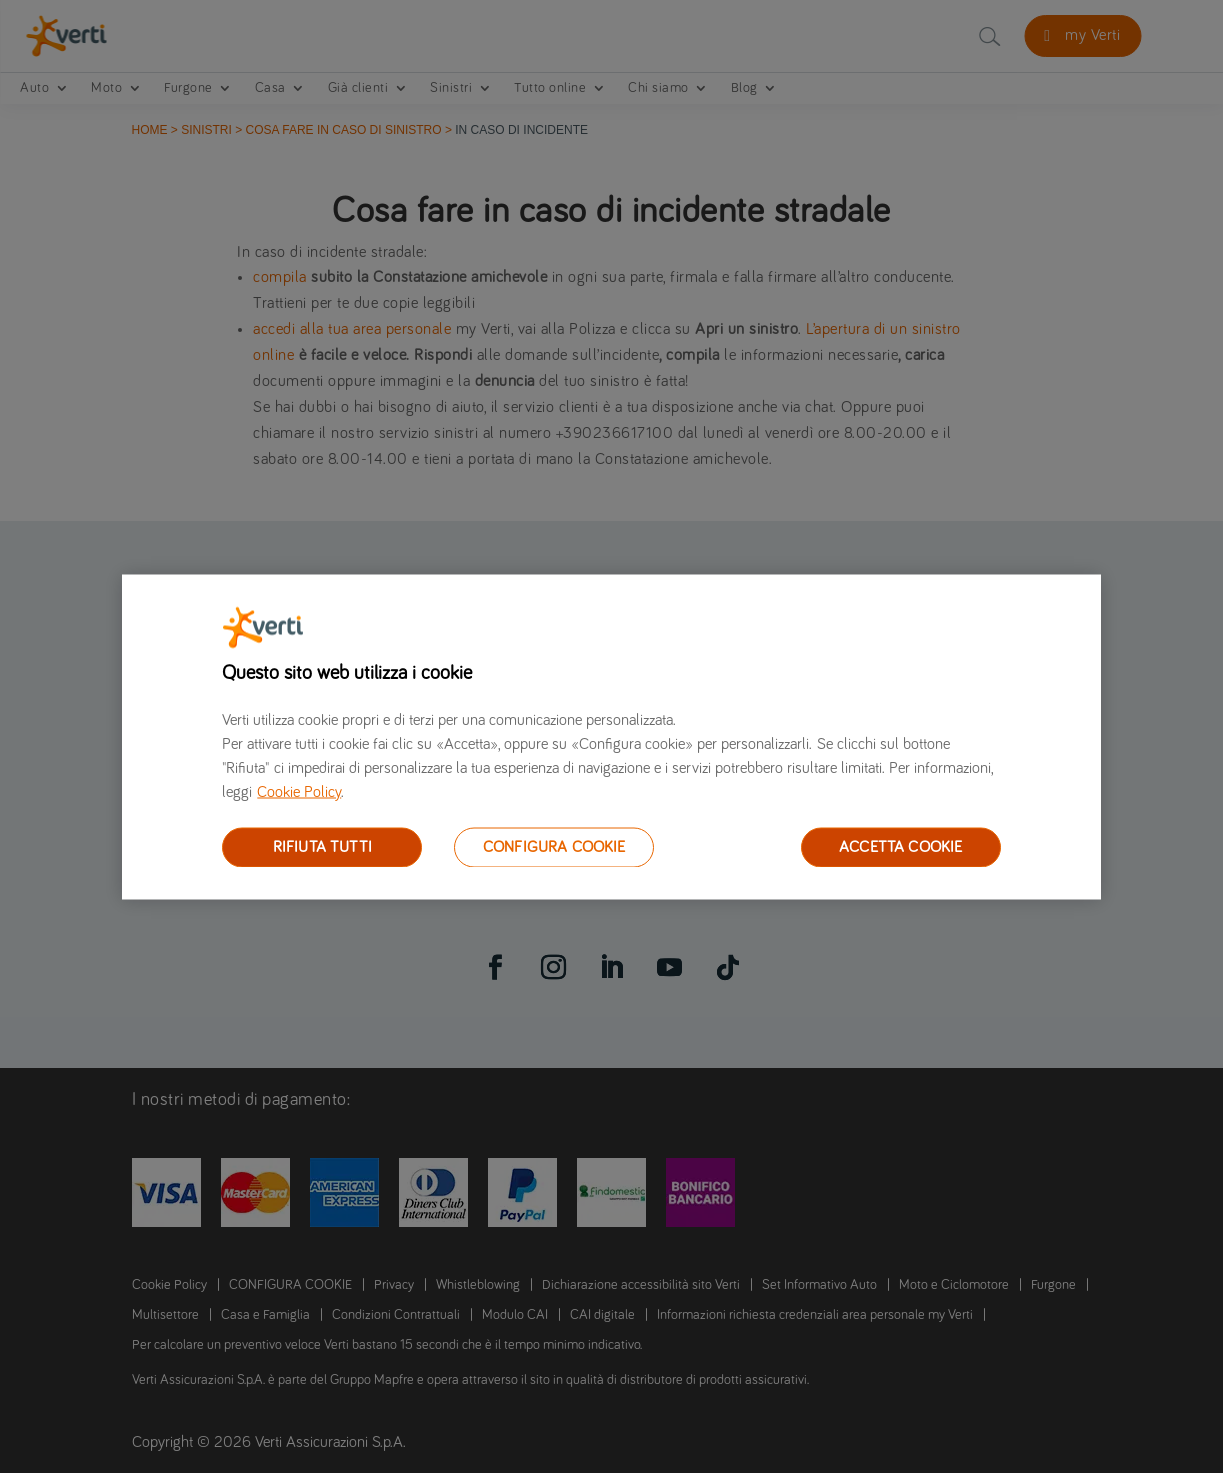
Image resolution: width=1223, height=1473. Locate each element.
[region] (611, 736)
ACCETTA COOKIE (900, 846)
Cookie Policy (299, 791)
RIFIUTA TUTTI (322, 846)
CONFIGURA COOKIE (554, 846)
